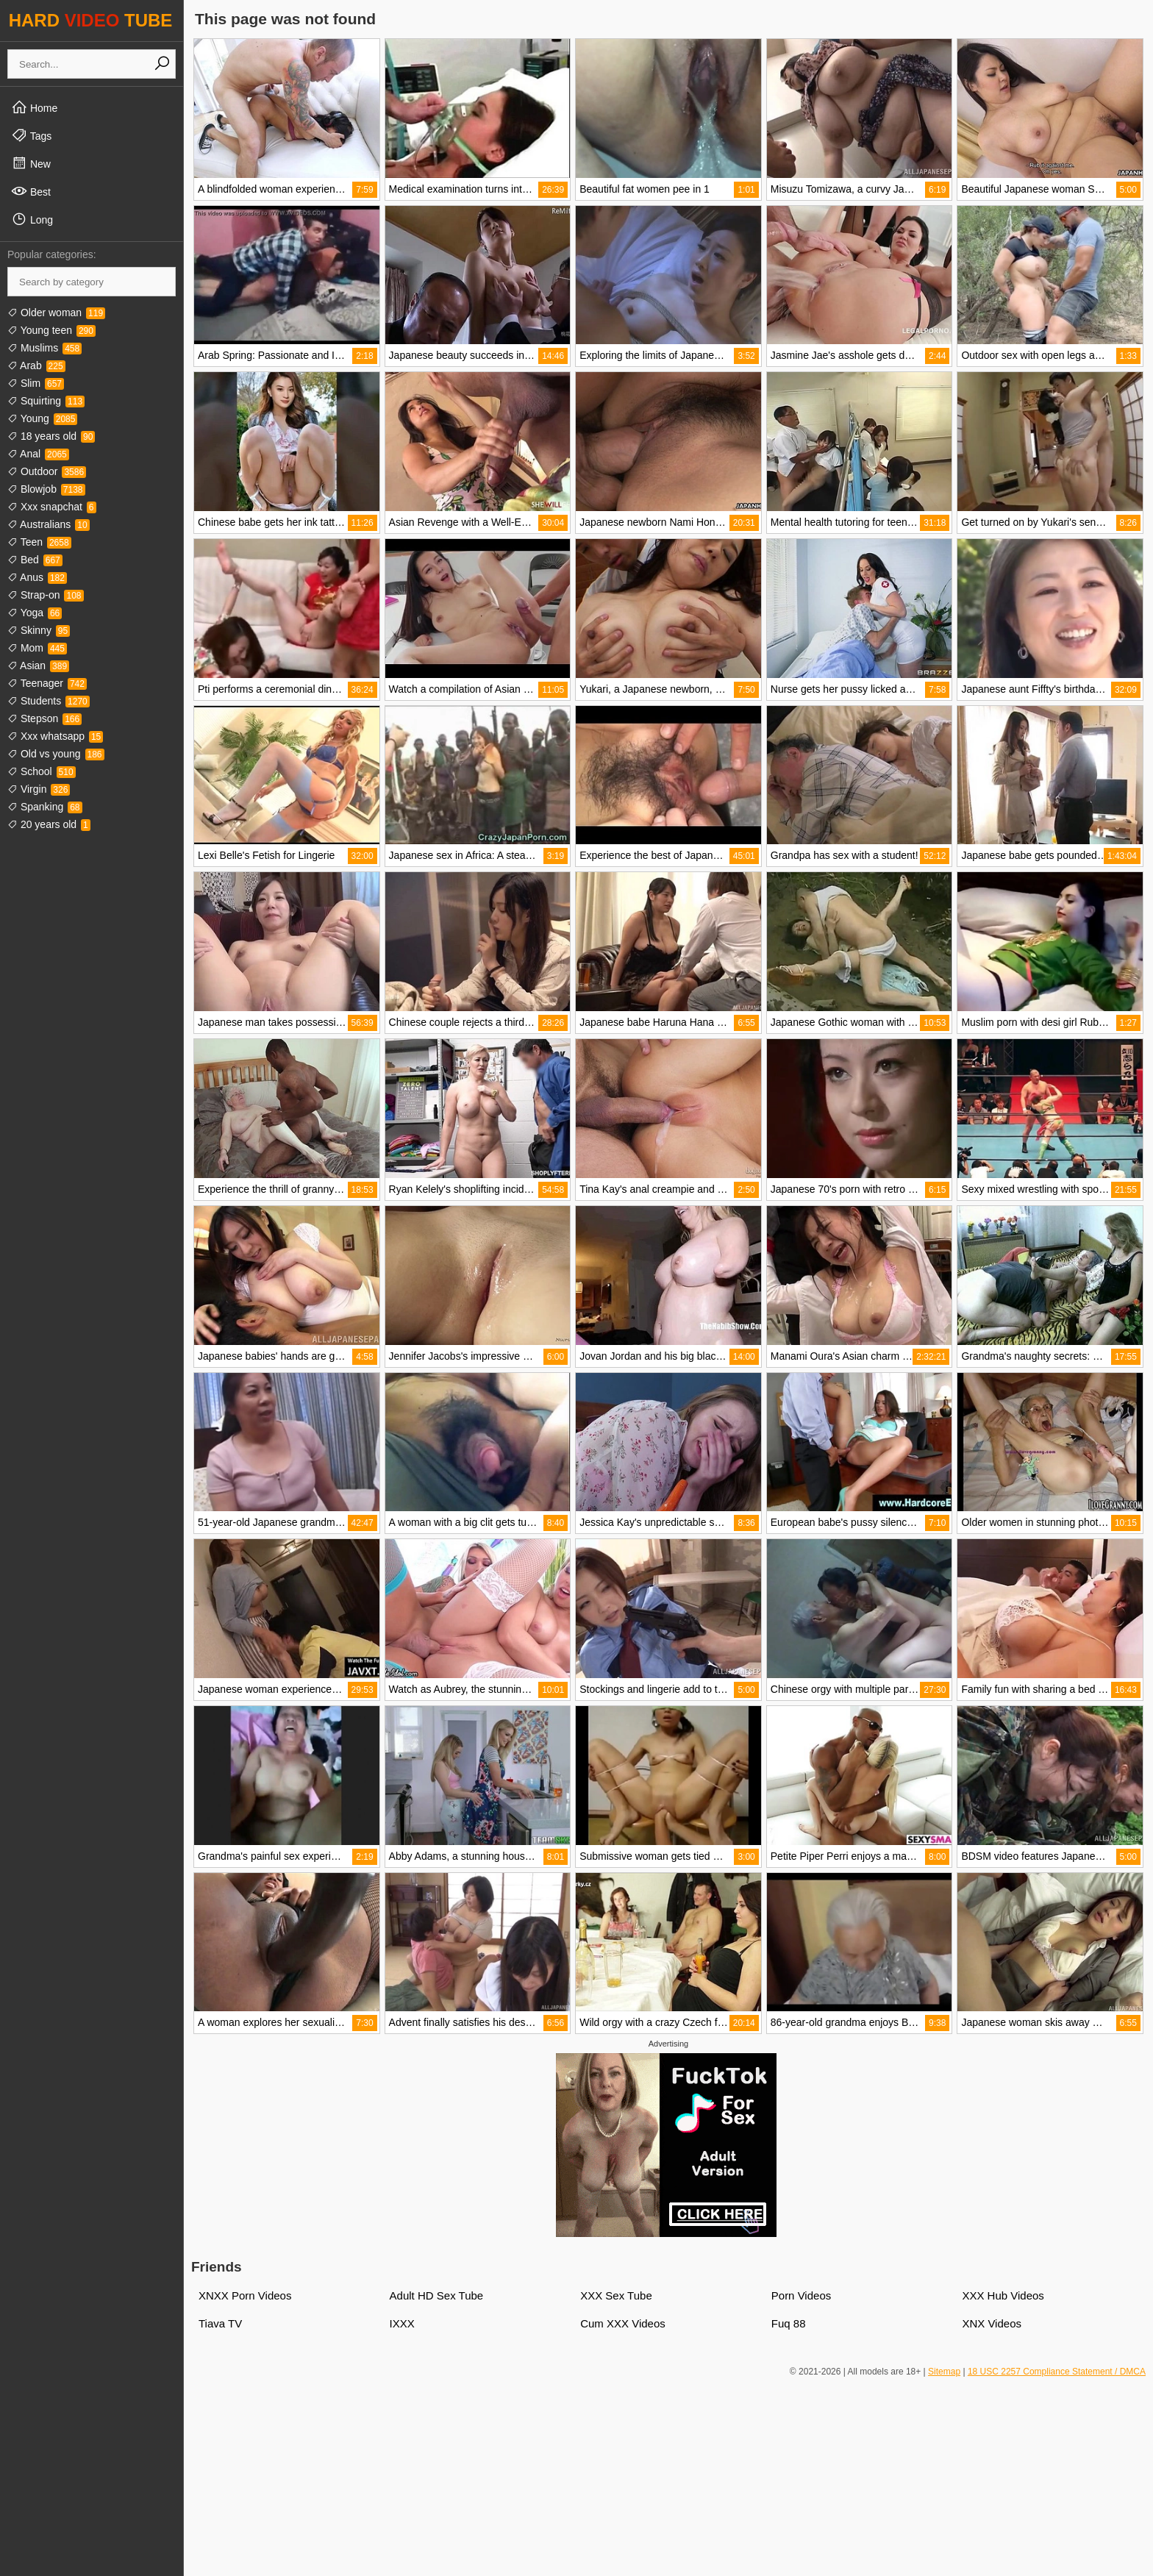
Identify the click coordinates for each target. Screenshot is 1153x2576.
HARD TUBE (91, 20)
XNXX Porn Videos (245, 2295)
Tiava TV (220, 2323)
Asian (38, 665)
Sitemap (944, 2371)
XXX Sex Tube (616, 2295)
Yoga (34, 612)
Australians (48, 524)
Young (42, 418)
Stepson (44, 718)
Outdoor (46, 471)
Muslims (44, 348)
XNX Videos (991, 2323)
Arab (36, 365)
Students (48, 701)
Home (34, 107)
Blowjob (46, 489)
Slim (35, 383)
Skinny (38, 630)
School (41, 771)
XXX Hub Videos (1002, 2295)
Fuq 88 (788, 2323)
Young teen (51, 330)
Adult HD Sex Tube (437, 2295)
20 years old (48, 824)
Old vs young (55, 754)
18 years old (51, 436)
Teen (39, 542)
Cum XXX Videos (622, 2323)
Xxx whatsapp (55, 736)
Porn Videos (801, 2295)
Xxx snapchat (51, 507)
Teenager (47, 683)
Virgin (38, 789)
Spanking (44, 807)
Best (31, 191)
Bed (35, 559)
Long (32, 219)
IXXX (402, 2323)
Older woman (56, 312)
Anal (38, 454)
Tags (31, 135)
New (31, 163)
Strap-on (45, 595)
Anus (37, 577)
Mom (37, 648)
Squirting (46, 401)
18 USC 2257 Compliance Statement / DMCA (1057, 2371)
